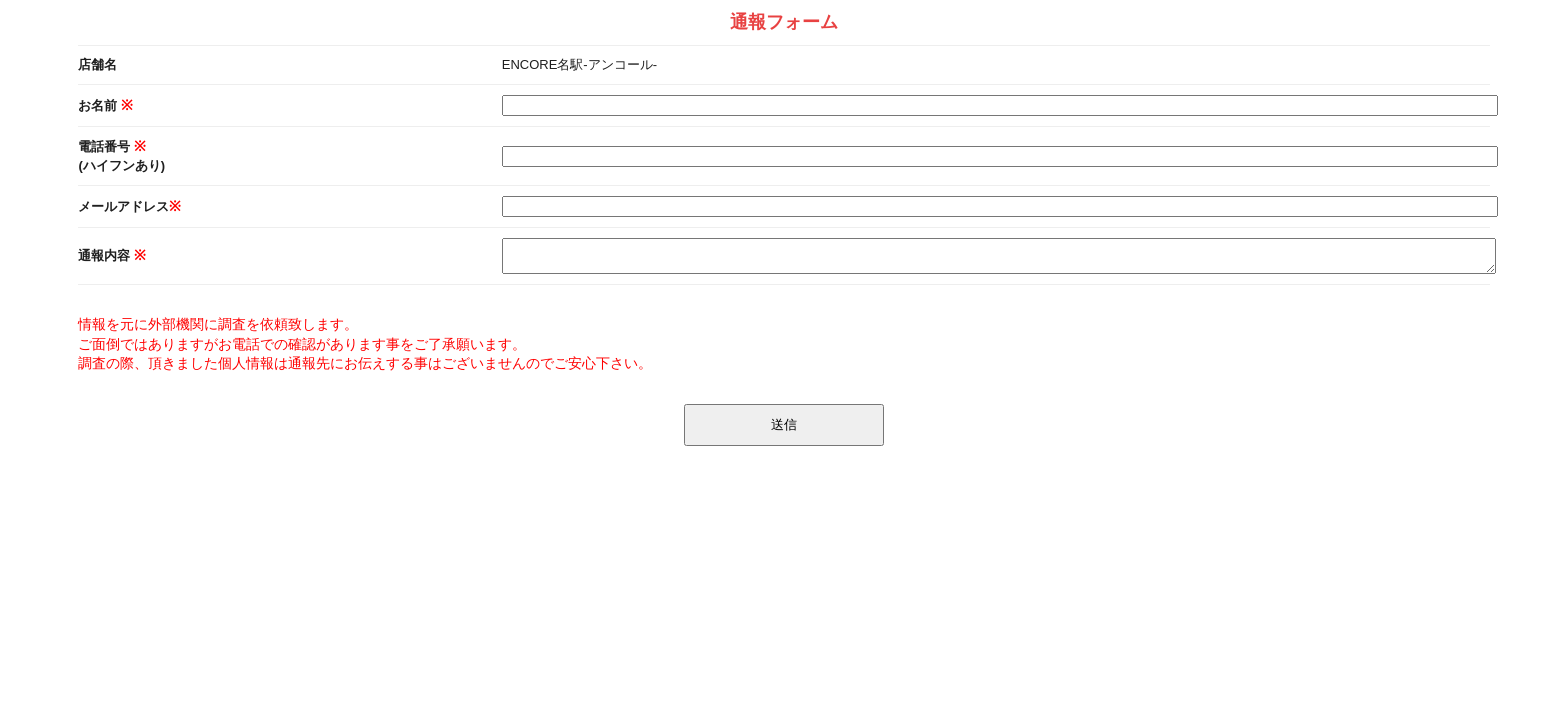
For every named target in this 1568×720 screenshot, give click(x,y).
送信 (784, 424)
